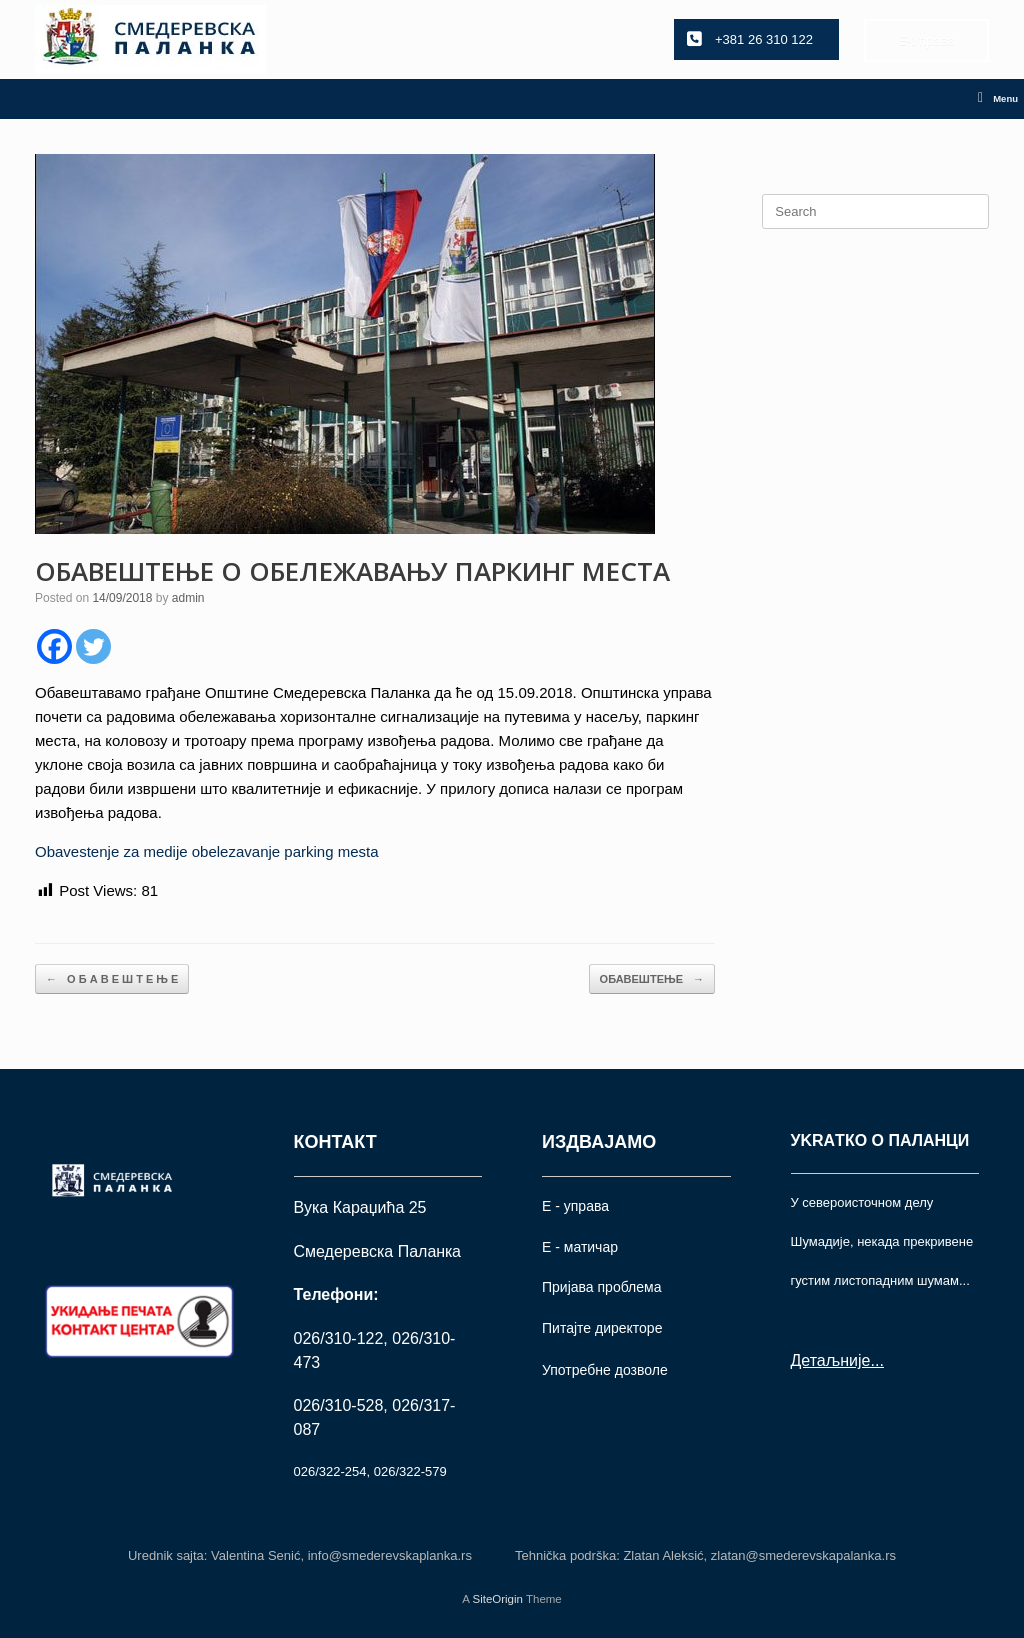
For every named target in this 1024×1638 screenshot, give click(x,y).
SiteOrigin (497, 1599)
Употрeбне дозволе (605, 1370)
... (876, 1360)
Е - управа (575, 1206)
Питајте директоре (602, 1328)
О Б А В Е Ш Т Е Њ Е (112, 979)
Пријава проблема (601, 1287)
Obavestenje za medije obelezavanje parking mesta (207, 851)
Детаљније (831, 1360)
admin (188, 598)
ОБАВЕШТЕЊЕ (652, 979)
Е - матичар (580, 1247)
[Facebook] (54, 646)
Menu (998, 99)
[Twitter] (93, 646)
